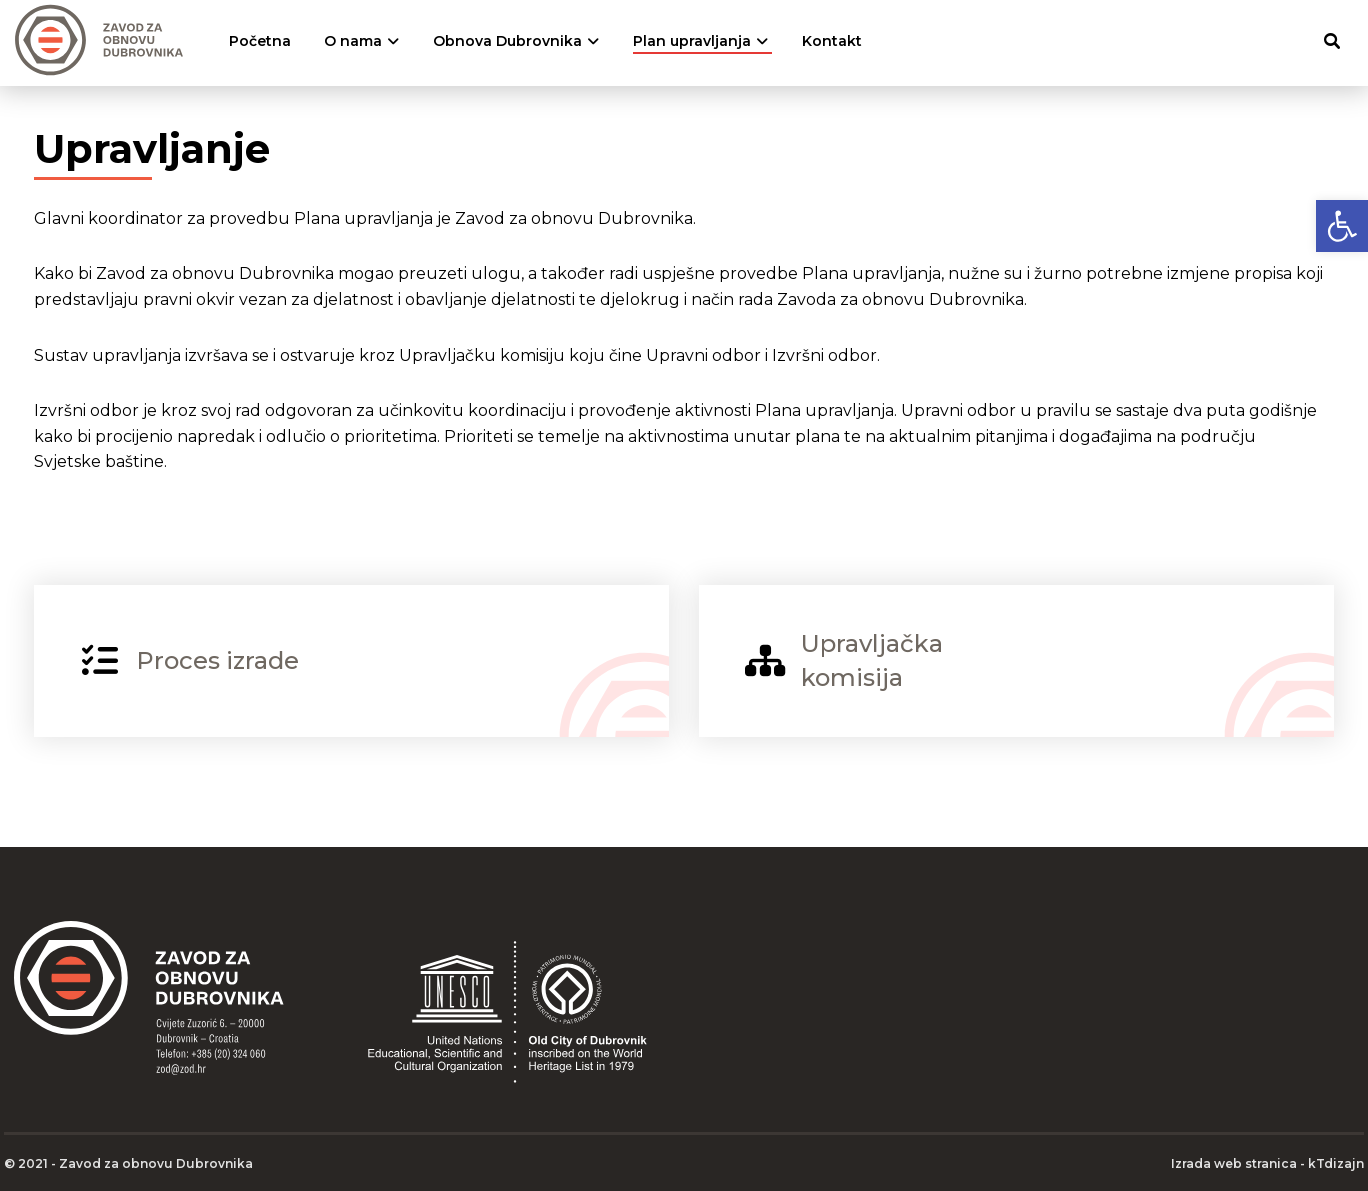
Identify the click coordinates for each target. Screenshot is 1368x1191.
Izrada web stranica (1234, 1163)
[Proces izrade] (351, 661)
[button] (1342, 226)
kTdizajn (1336, 1163)
